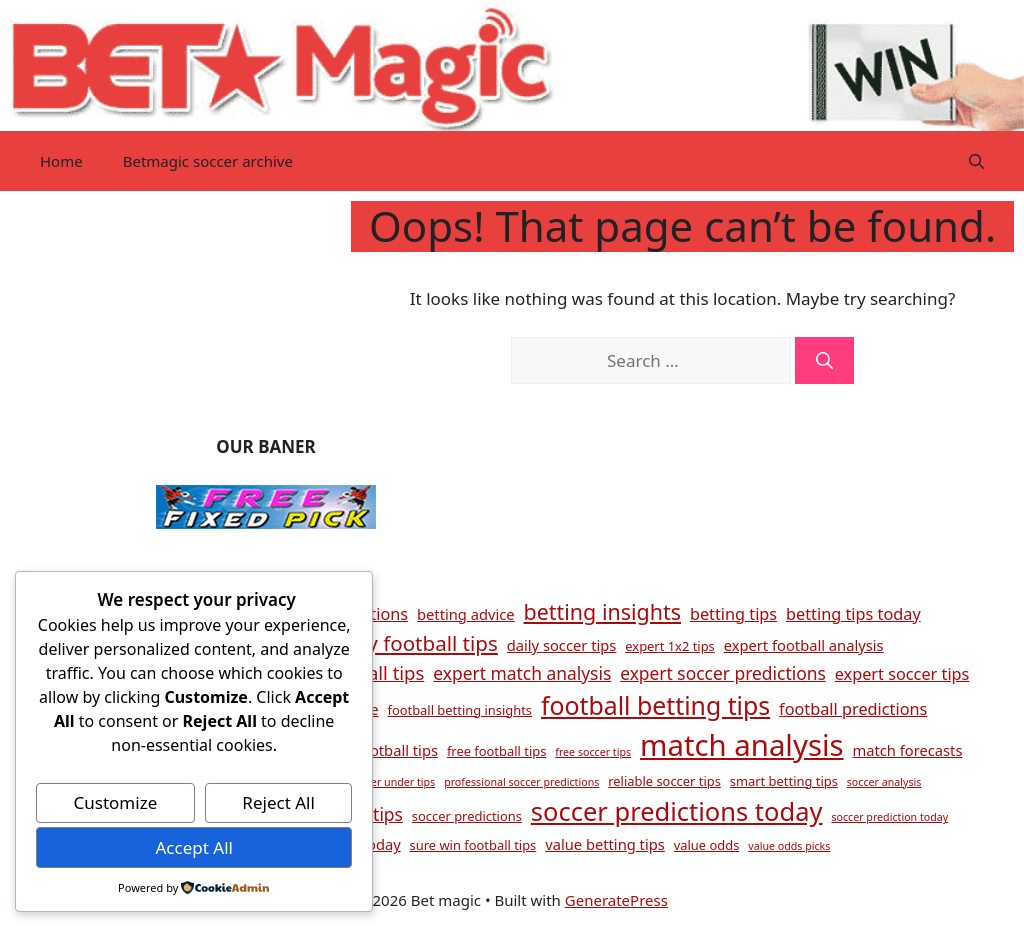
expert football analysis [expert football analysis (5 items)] (804, 645)
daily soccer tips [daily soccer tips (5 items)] (562, 645)
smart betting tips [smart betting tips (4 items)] (784, 781)
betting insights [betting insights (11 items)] (602, 611)
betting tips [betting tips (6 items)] (733, 614)
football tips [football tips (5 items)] (397, 750)
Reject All (278, 802)
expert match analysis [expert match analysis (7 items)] (522, 673)
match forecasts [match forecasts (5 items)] (907, 750)
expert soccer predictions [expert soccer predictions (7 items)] (723, 673)
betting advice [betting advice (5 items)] (466, 614)
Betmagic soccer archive (208, 161)
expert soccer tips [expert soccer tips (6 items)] (902, 674)
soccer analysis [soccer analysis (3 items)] (884, 782)
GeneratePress (616, 900)
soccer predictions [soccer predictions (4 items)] (467, 816)
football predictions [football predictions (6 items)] (853, 709)
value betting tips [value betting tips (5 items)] (605, 844)
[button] (976, 161)
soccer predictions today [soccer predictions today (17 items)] (677, 811)
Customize (116, 802)
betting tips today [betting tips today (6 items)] (853, 614)
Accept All (193, 847)
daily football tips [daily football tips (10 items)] (415, 643)
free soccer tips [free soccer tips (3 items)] (593, 752)
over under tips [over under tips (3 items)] (397, 782)
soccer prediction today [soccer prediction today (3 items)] (889, 817)
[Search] (824, 361)
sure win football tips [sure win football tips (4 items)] (473, 845)
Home (61, 161)
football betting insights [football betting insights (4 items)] (459, 710)
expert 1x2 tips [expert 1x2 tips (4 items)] (669, 646)
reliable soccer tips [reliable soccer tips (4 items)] (664, 781)
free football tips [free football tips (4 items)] (496, 751)
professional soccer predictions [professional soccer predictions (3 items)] (521, 782)
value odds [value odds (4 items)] (707, 845)
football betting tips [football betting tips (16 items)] (655, 705)
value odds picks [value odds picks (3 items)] (789, 846)
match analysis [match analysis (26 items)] (742, 745)
